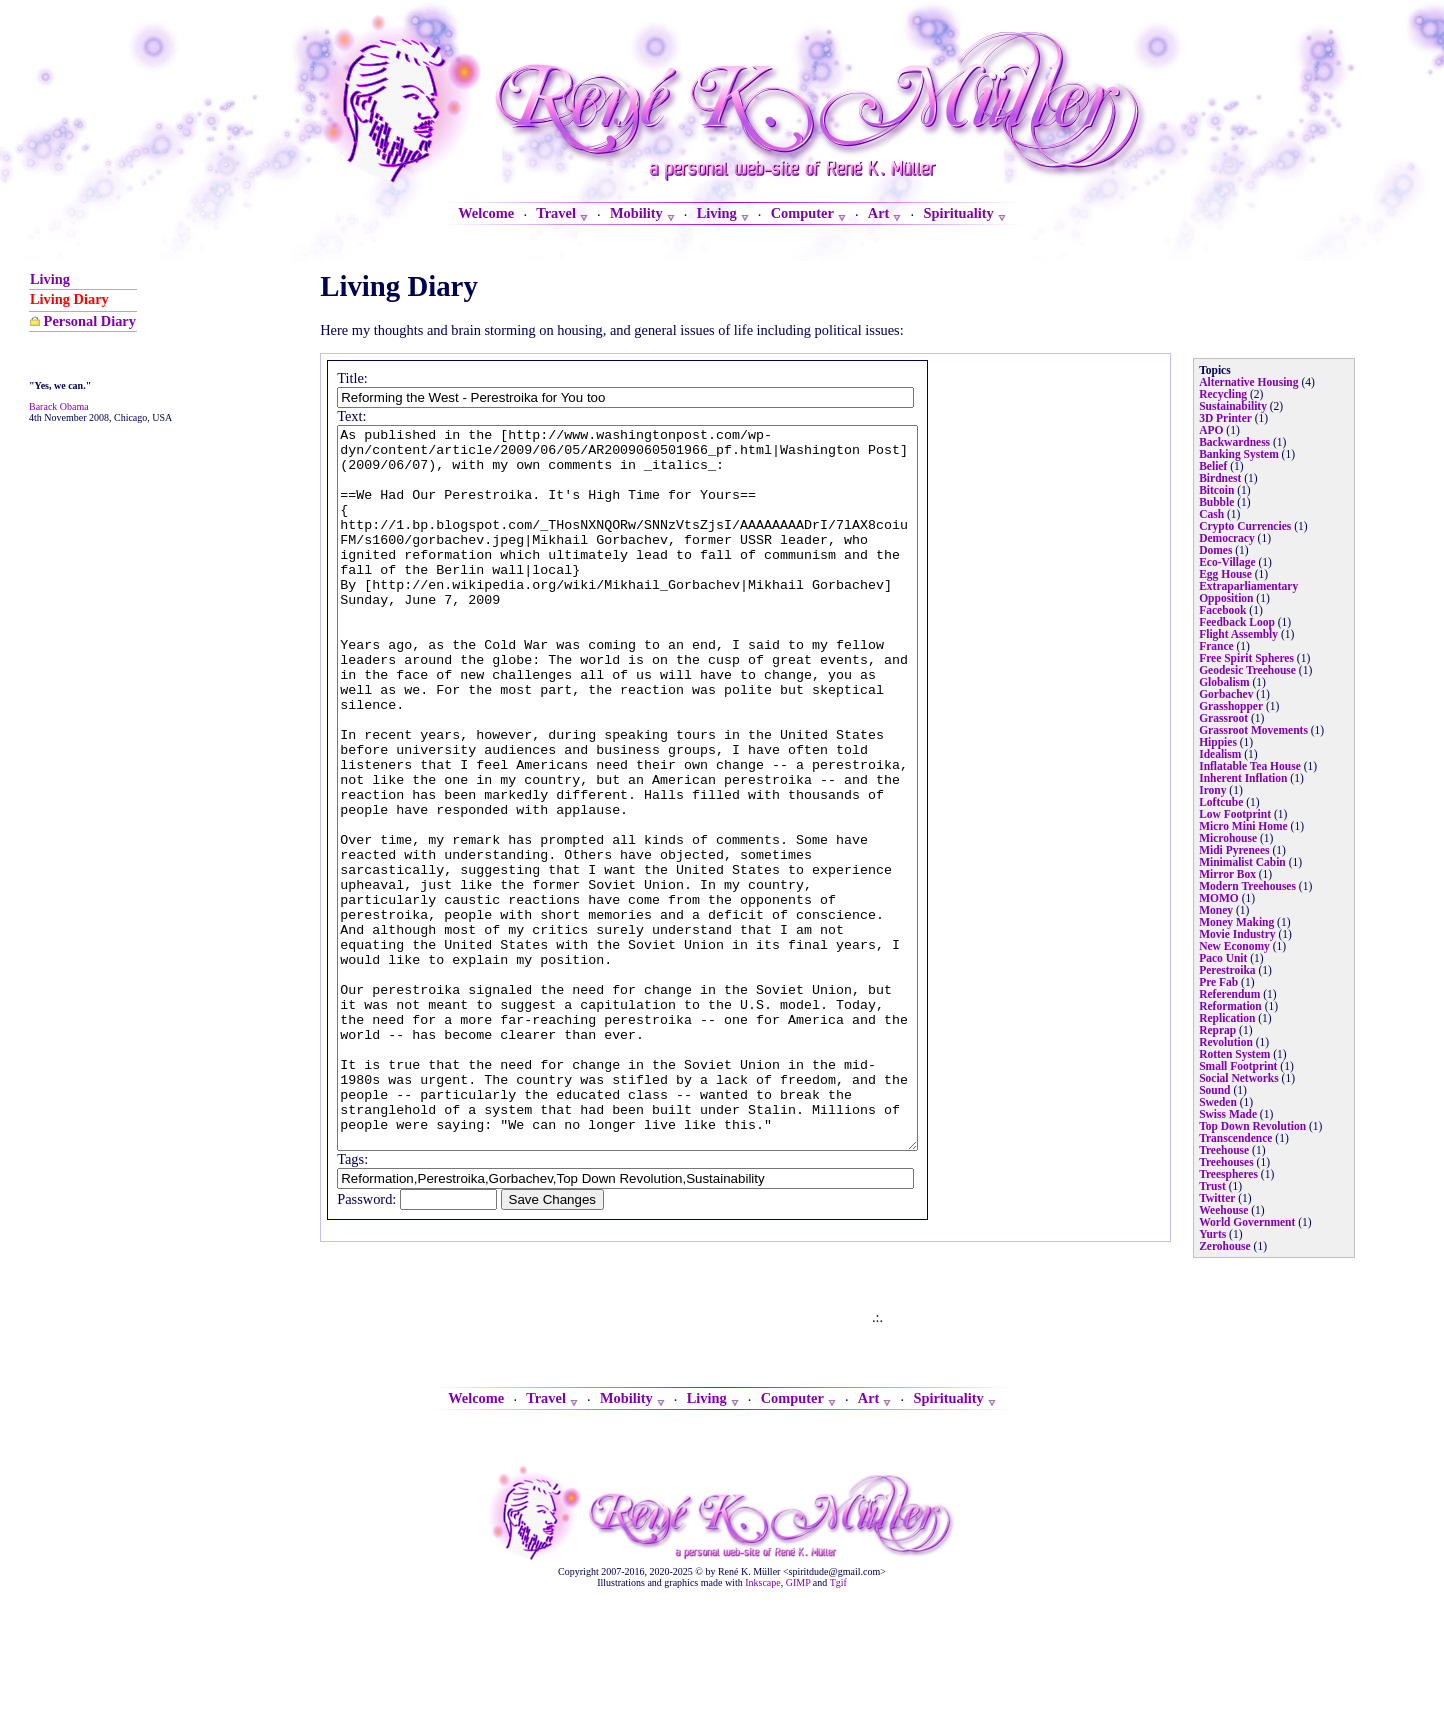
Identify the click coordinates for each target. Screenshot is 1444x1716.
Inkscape (763, 1704)
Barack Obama (59, 406)
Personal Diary (90, 321)
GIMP (798, 1704)
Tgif (838, 1704)
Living (50, 279)
